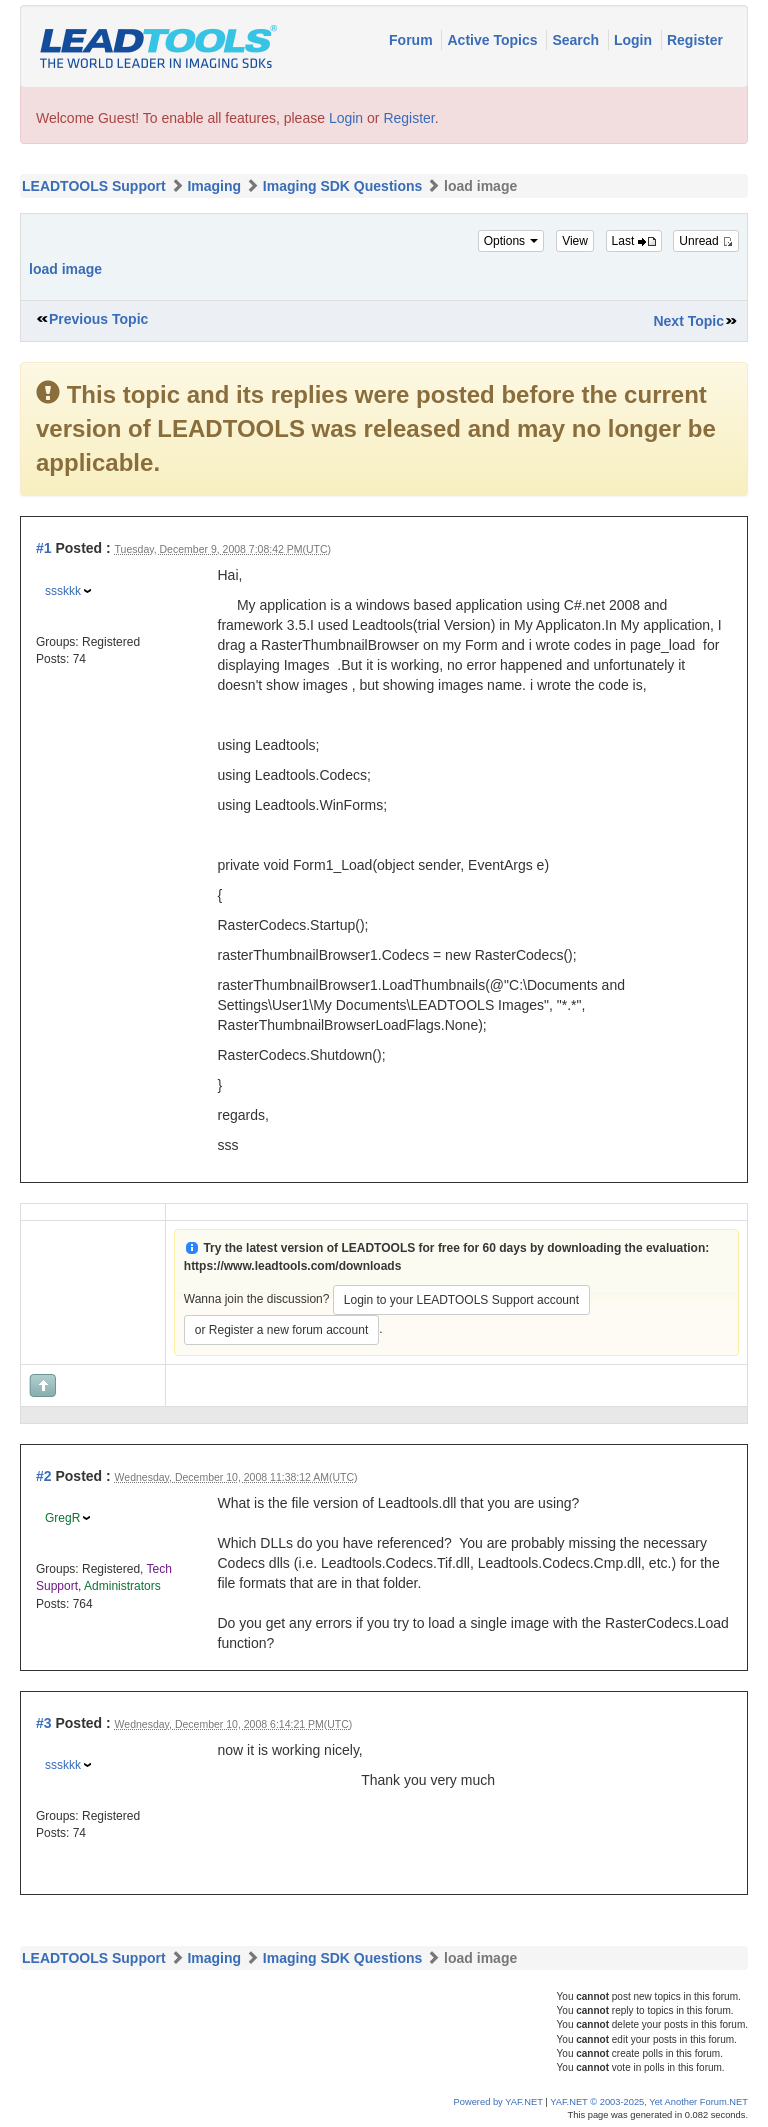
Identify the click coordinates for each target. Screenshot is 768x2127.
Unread (706, 241)
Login (635, 40)
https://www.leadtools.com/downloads (293, 1266)
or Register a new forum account (281, 1330)
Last (634, 241)
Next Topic (688, 321)
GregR (62, 1518)
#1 (44, 548)
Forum (412, 40)
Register (695, 40)
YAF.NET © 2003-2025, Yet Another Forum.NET (649, 2102)
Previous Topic (98, 319)
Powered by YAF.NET (498, 2102)
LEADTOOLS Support (94, 186)
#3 (44, 1723)
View (575, 241)
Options (511, 241)
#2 (44, 1476)
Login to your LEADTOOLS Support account (461, 1300)
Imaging (214, 186)
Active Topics (494, 40)
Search (577, 40)
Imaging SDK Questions (342, 186)
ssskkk (63, 591)
